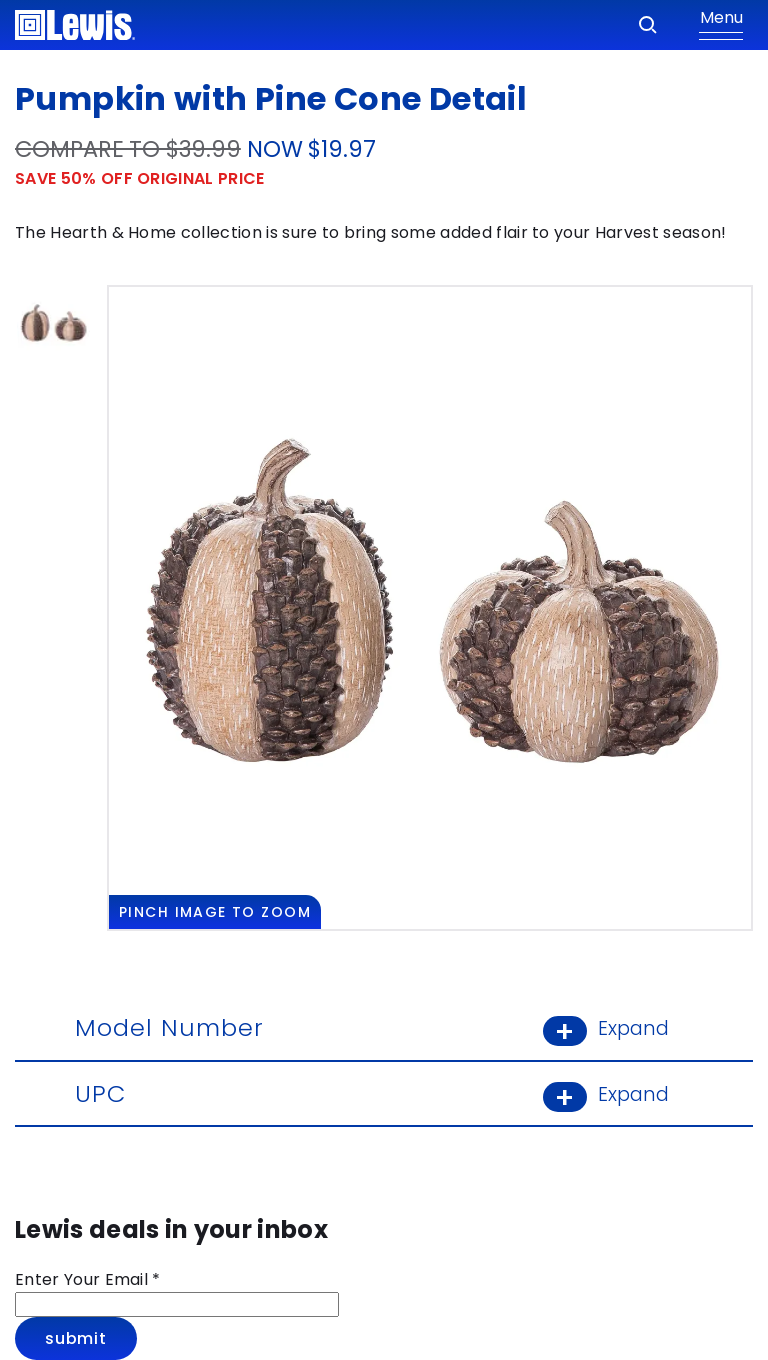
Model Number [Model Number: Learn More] (384, 1027)
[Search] (648, 25)
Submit (76, 1338)
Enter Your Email (88, 1279)
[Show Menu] (721, 25)
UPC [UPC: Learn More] (384, 1093)
